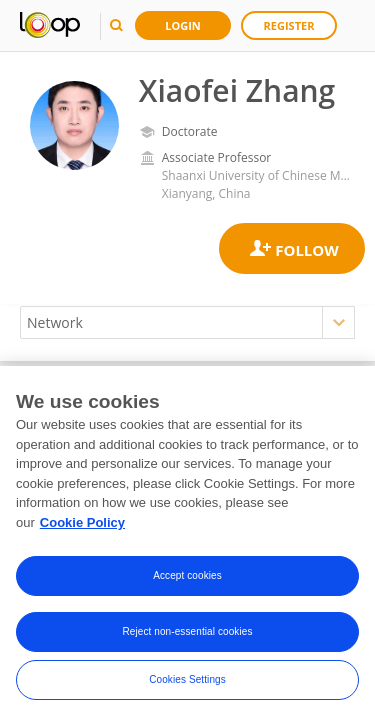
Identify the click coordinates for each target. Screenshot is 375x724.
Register (289, 25)
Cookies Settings (187, 682)
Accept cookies (187, 578)
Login (183, 25)
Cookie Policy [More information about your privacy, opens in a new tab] (82, 524)
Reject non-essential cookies (187, 634)
